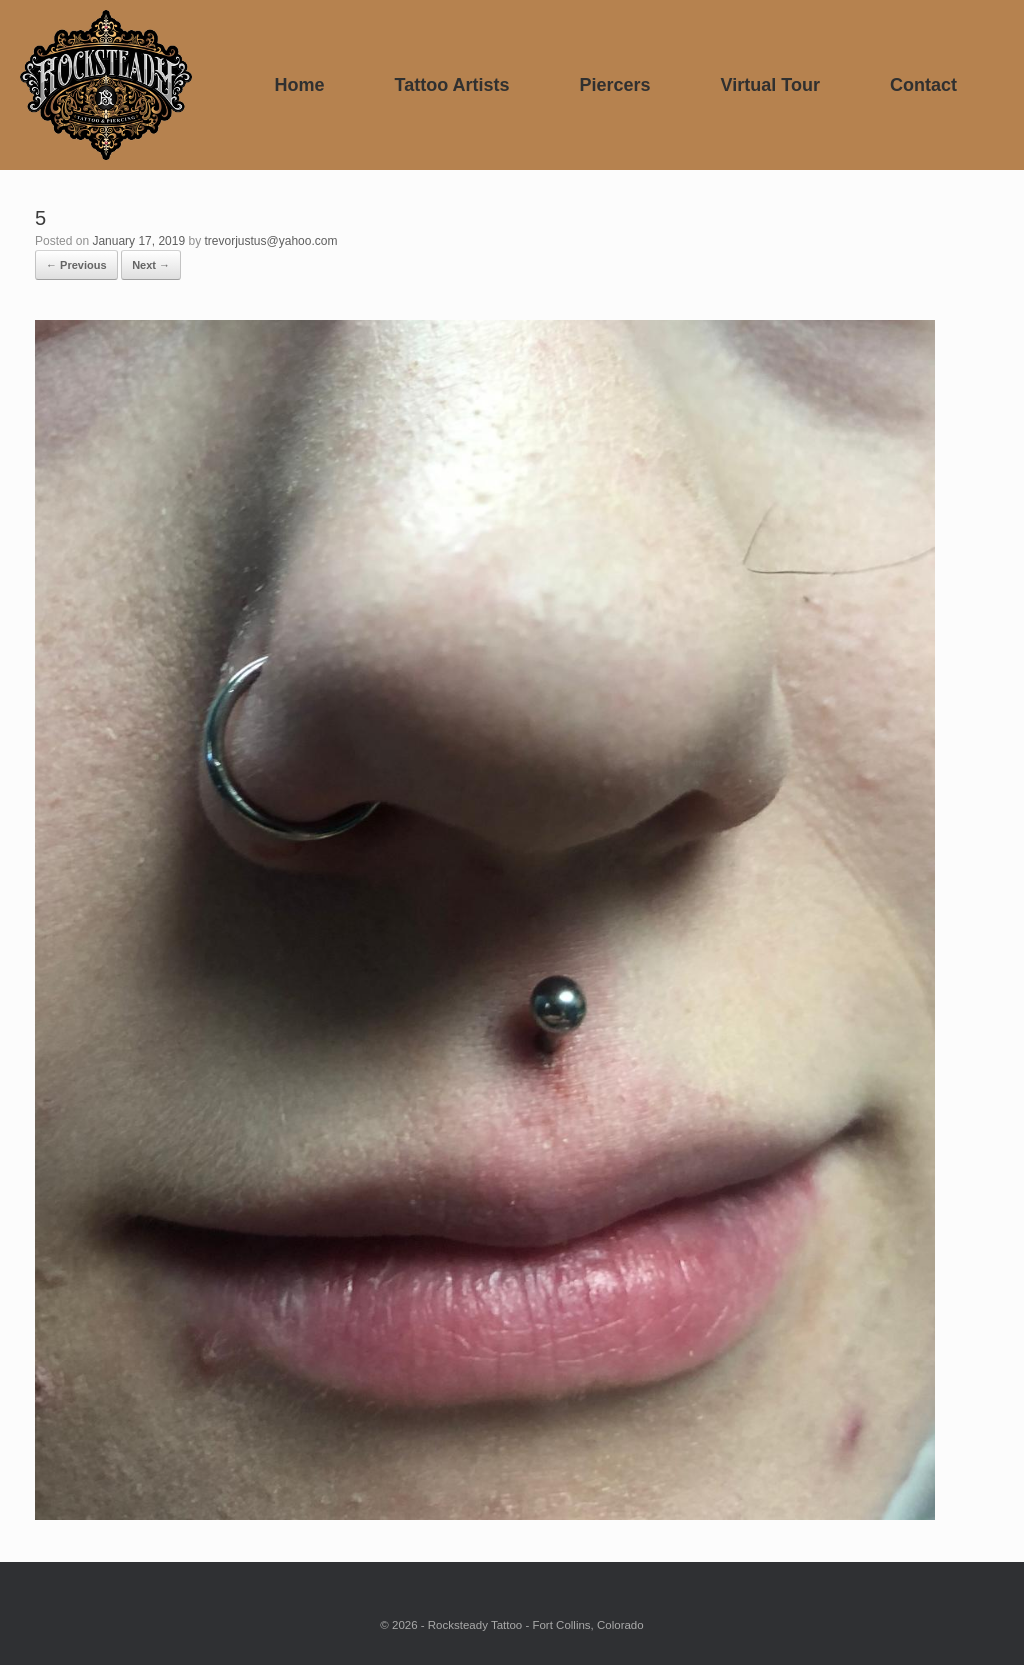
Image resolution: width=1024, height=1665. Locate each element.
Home (299, 85)
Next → (151, 265)
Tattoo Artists (452, 85)
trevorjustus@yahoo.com (271, 241)
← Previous (76, 265)
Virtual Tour (770, 85)
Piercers (615, 85)
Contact (923, 85)
